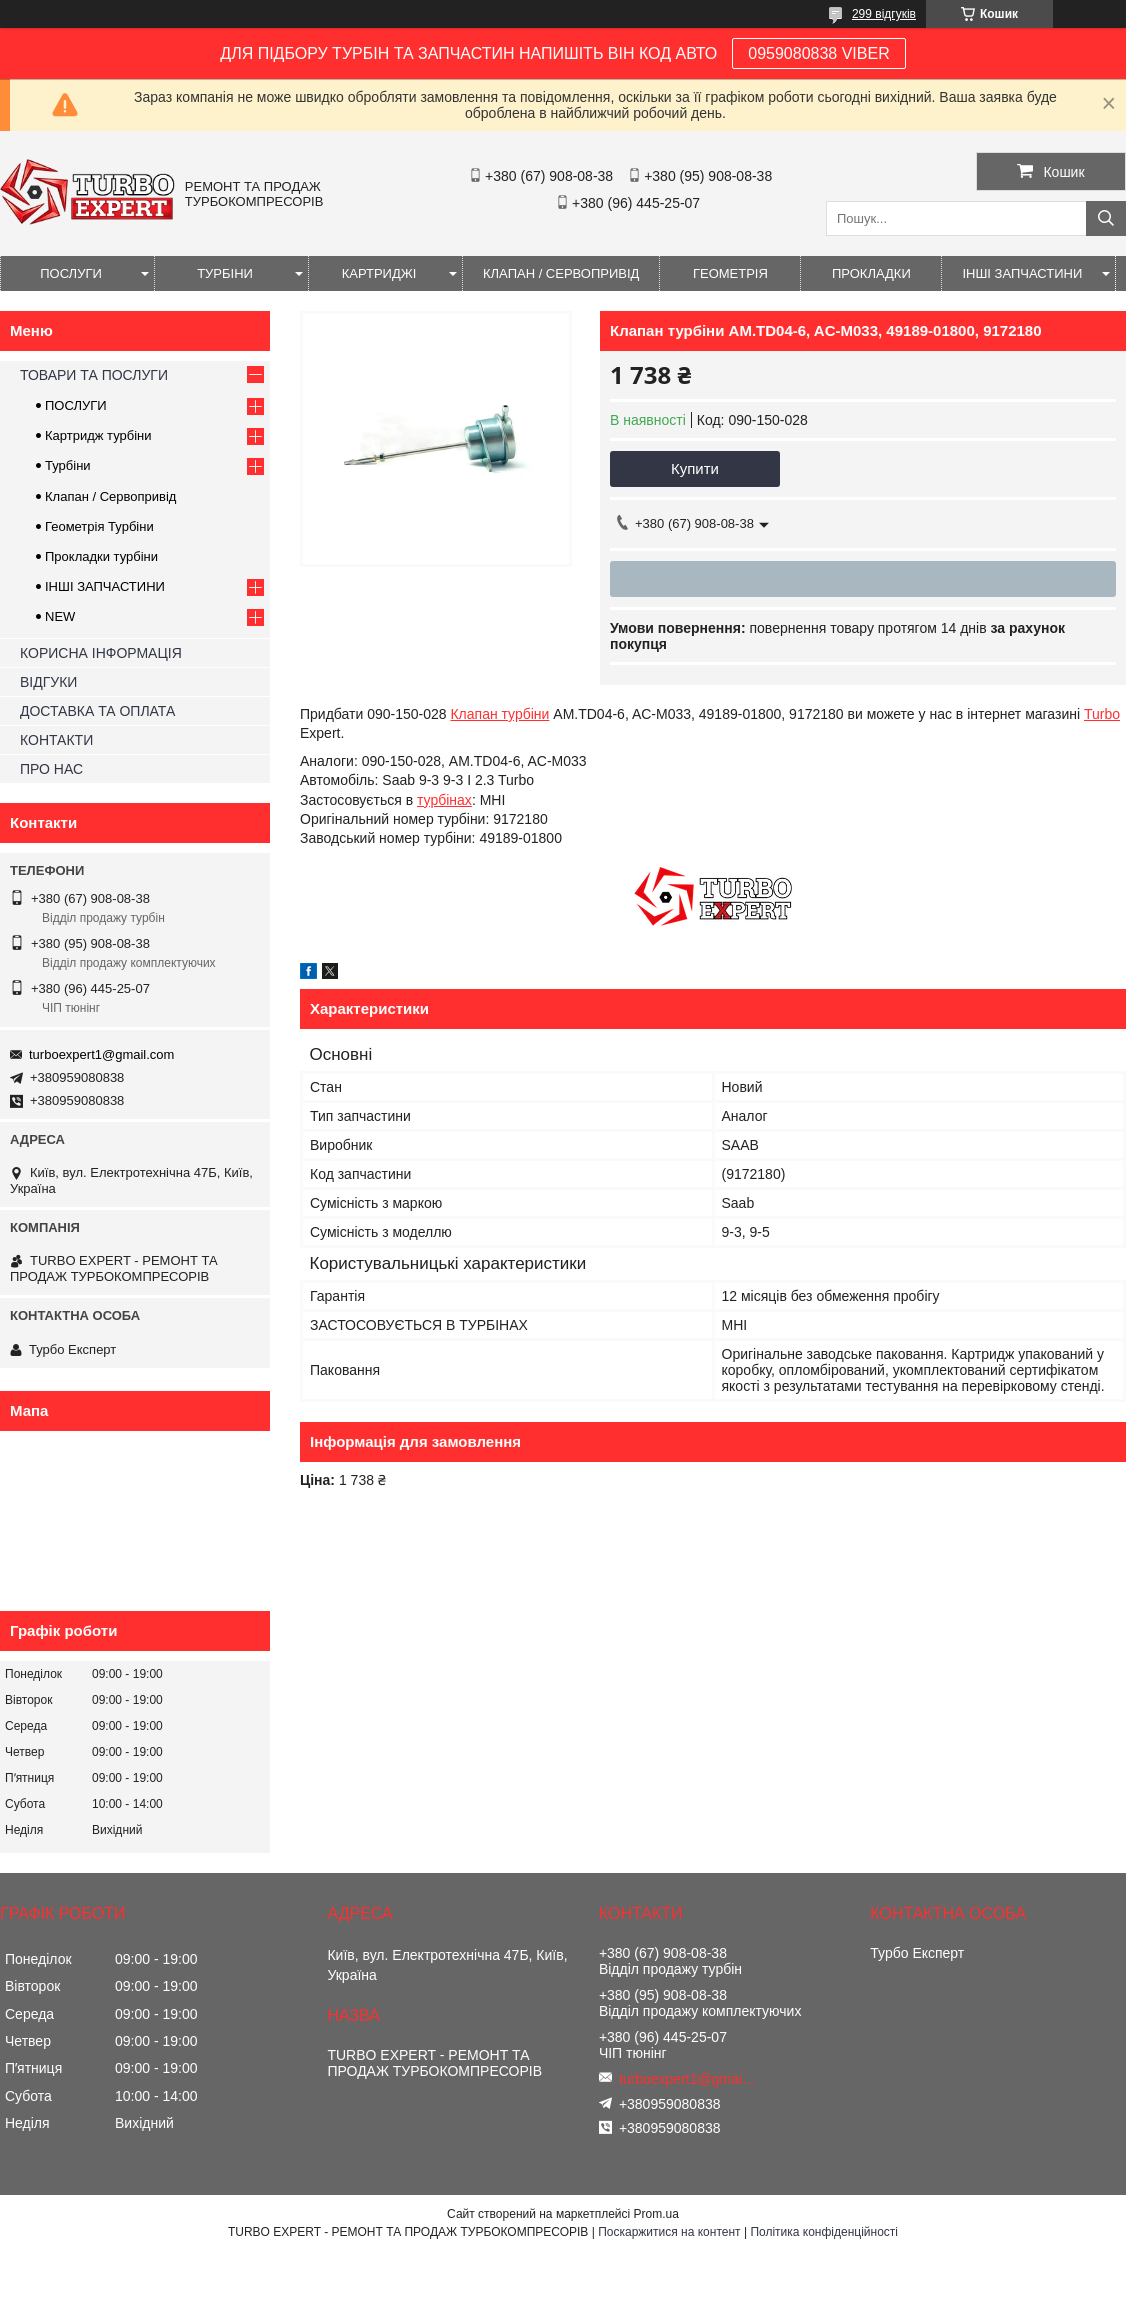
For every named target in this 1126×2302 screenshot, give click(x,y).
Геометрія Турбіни (99, 526)
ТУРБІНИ (225, 273)
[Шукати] (1106, 218)
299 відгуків (884, 14)
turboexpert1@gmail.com (101, 1054)
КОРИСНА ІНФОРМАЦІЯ (101, 653)
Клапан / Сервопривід (110, 496)
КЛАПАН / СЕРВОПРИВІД (561, 273)
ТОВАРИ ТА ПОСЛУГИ (94, 375)
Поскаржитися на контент (669, 2232)
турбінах (444, 800)
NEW (60, 616)
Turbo (1102, 714)
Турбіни (68, 465)
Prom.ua (656, 2214)
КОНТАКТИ (56, 740)
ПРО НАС (51, 769)
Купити (695, 468)
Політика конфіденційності (824, 2232)
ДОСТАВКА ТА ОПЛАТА (97, 711)
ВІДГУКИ (48, 682)
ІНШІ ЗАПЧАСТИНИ (1022, 273)
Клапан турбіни (499, 714)
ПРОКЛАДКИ (871, 273)
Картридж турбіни (98, 435)
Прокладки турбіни (101, 556)
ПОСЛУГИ (71, 273)
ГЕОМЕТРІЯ (730, 273)
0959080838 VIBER (818, 53)
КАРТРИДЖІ (379, 273)
